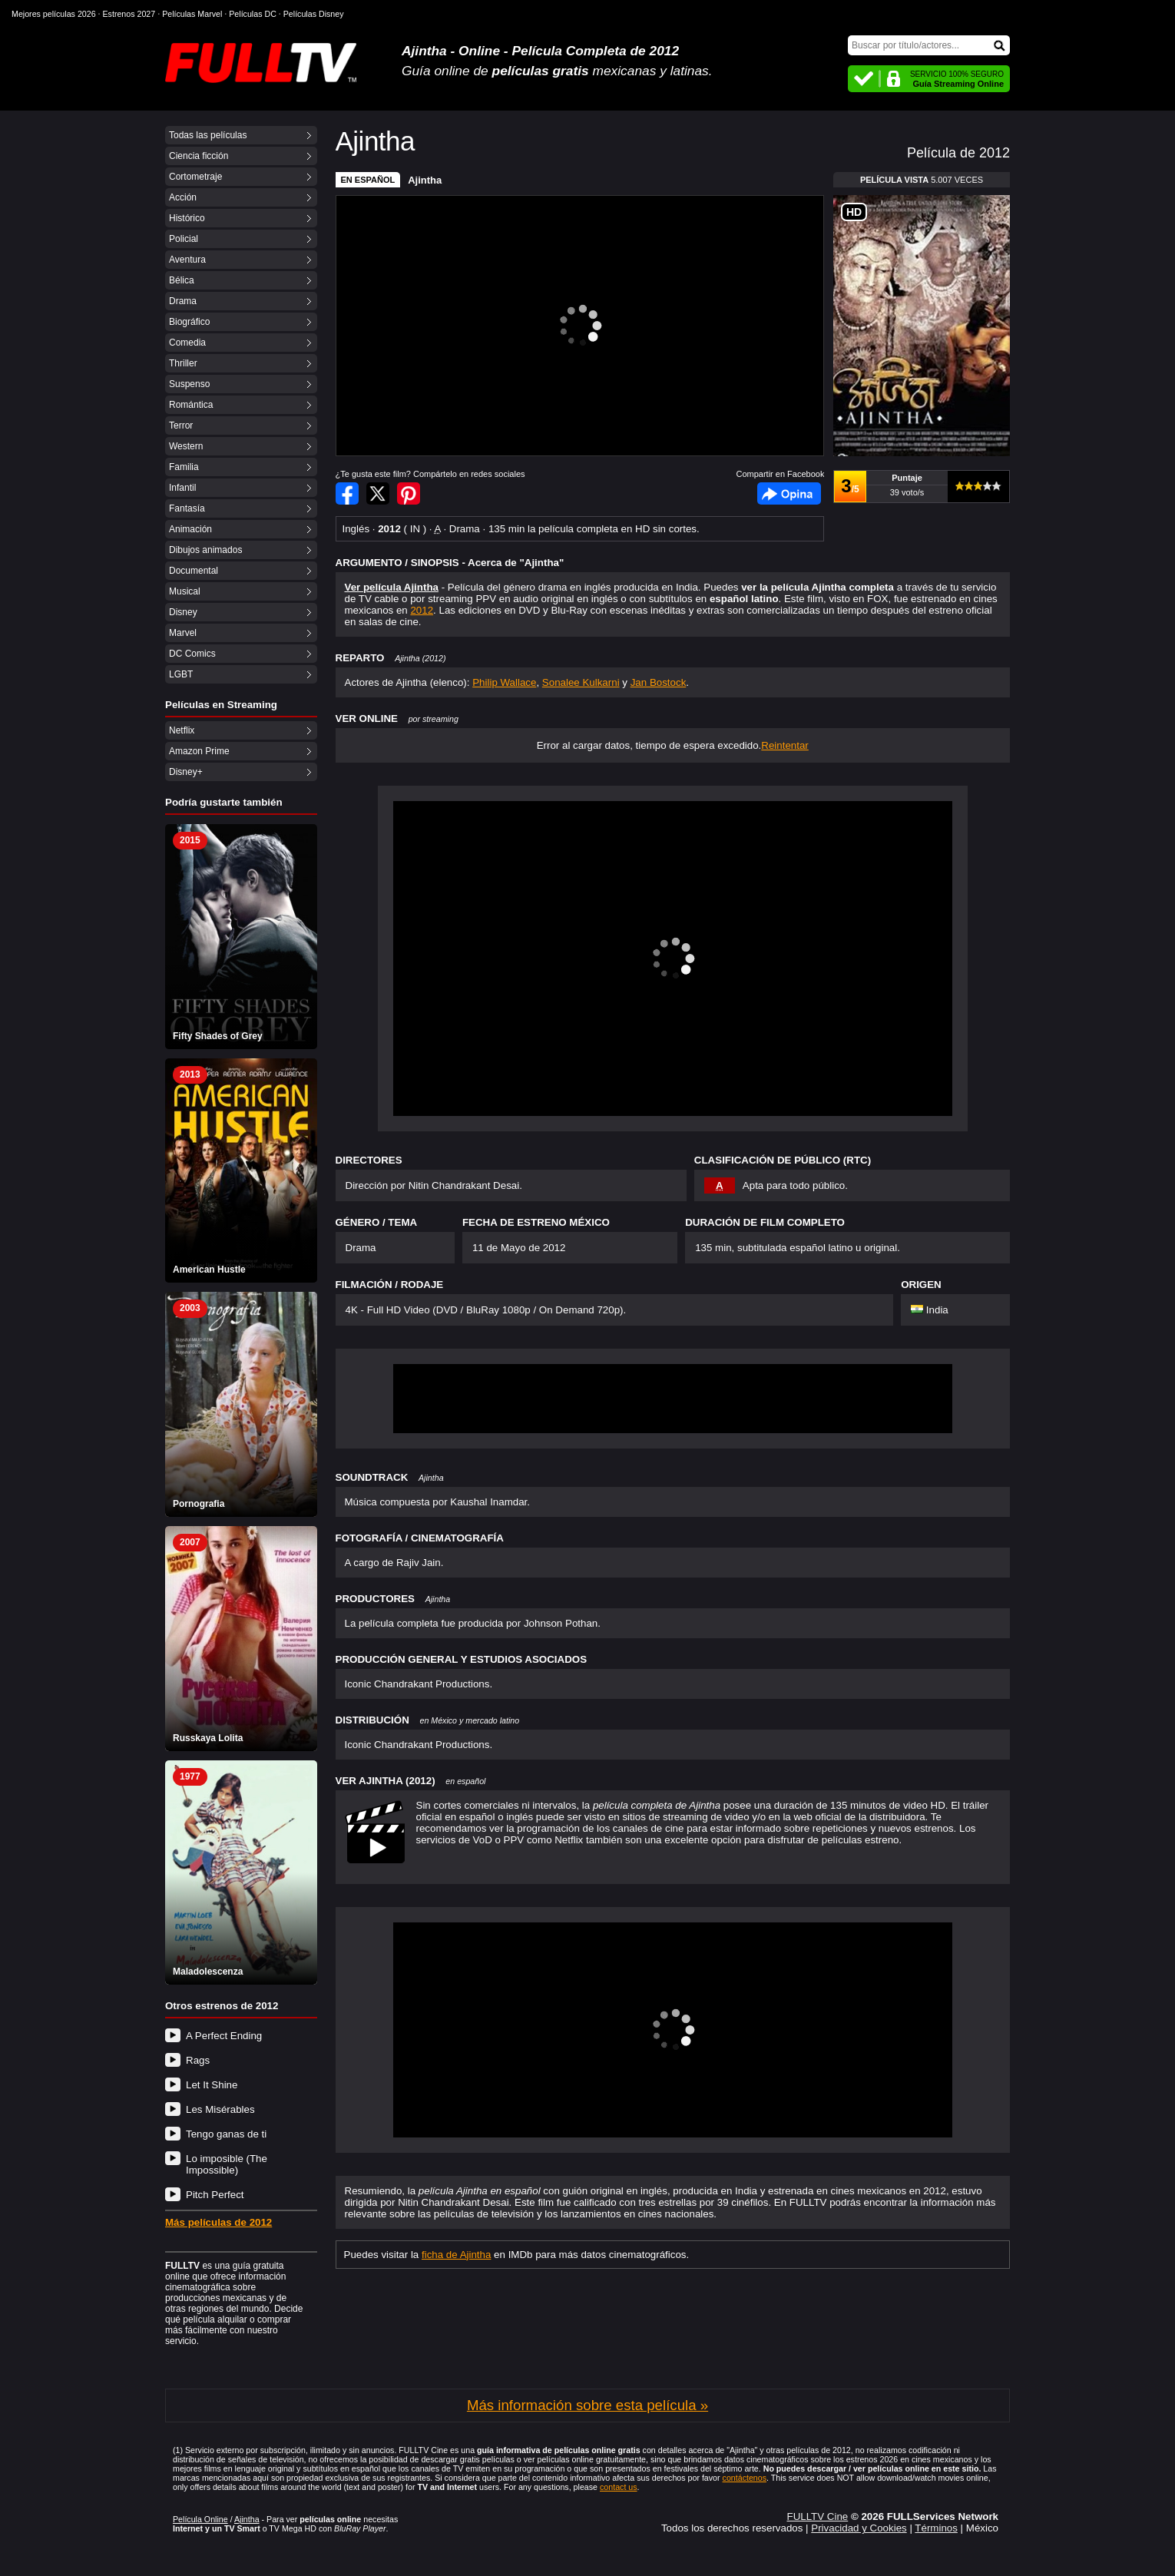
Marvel (183, 632)
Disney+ (186, 772)
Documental (193, 570)
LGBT (181, 674)
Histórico (187, 218)
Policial (183, 238)
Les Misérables (220, 2109)
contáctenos (744, 2477)
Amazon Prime (199, 751)
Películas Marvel (192, 13)
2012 (421, 610)
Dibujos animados (205, 550)
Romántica (191, 404)
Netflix (181, 730)
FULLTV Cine (817, 2516)
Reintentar (785, 745)
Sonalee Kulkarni (581, 682)
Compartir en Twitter (377, 493)
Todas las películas (208, 135)
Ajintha (425, 180)
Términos (936, 2528)
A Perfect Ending (224, 2035)
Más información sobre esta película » (587, 2405)
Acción (183, 197)
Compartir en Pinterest (408, 493)
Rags (198, 2060)
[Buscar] (929, 45)
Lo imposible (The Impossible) (226, 2164)
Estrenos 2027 (129, 13)
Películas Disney (313, 13)
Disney (183, 612)
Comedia (187, 342)
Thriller (183, 363)
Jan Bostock (659, 682)
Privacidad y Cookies (858, 2528)
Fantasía (187, 508)
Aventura (187, 259)
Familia (184, 467)
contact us (618, 2487)
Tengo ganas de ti (226, 2134)
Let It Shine (211, 2085)
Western (186, 446)
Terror (181, 425)
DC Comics (192, 653)
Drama (183, 301)
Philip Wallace (504, 682)
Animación (190, 529)
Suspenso (189, 384)
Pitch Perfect (215, 2194)
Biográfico (189, 321)
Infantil (182, 487)
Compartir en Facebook (347, 493)
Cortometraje (195, 176)
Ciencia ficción (198, 156)
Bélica (181, 280)
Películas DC (252, 13)
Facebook (789, 493)
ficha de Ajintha (456, 2254)
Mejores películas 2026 (54, 13)
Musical (184, 591)
